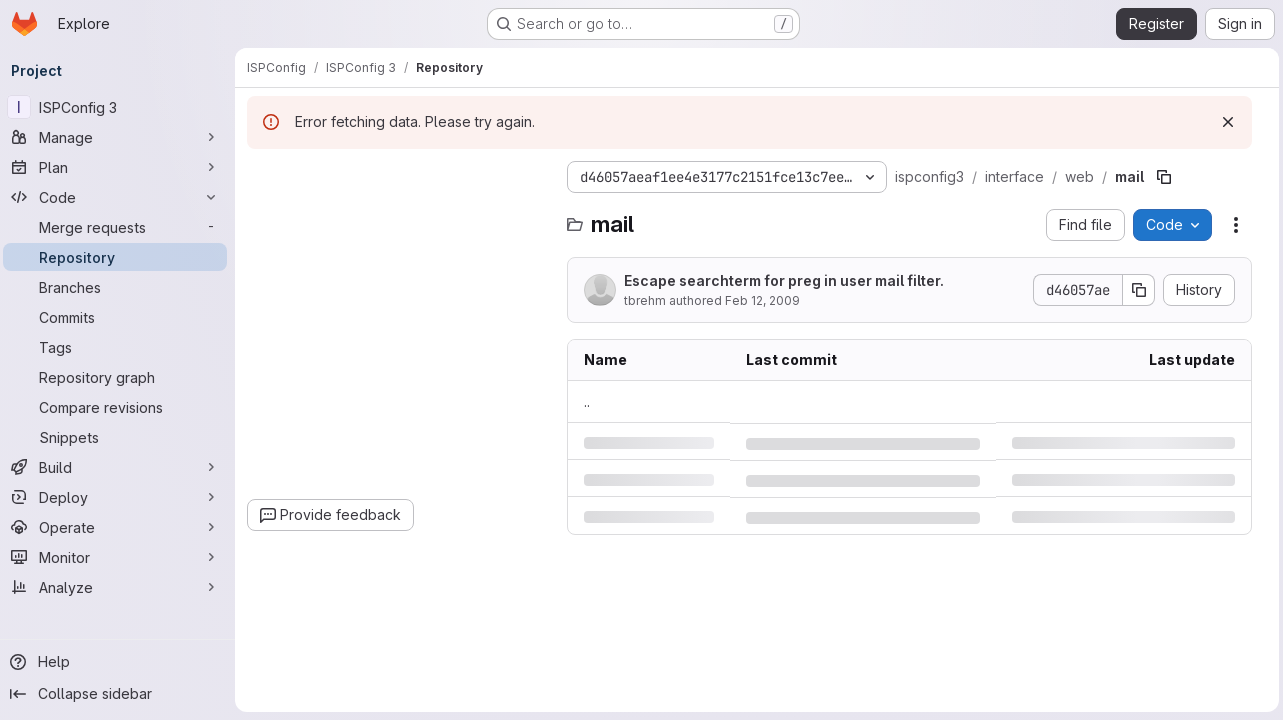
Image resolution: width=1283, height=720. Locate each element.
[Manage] (120, 137)
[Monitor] (120, 557)
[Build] (120, 467)
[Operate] (120, 527)
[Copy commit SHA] (1135, 290)
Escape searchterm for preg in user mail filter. (789, 280)
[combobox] (402, 216)
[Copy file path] (1169, 177)
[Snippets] (120, 437)
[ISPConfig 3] (120, 107)
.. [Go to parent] (592, 401)
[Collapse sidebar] (120, 694)
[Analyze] (120, 587)
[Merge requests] (120, 227)
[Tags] (120, 347)
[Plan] (120, 167)
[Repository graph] (120, 377)
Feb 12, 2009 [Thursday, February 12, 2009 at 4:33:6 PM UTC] (767, 300)
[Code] (120, 197)
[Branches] (120, 287)
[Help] (120, 662)
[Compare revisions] (120, 407)
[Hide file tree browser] (268, 177)
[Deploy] (120, 497)
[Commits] (120, 317)
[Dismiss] (1224, 122)
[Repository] (120, 257)
